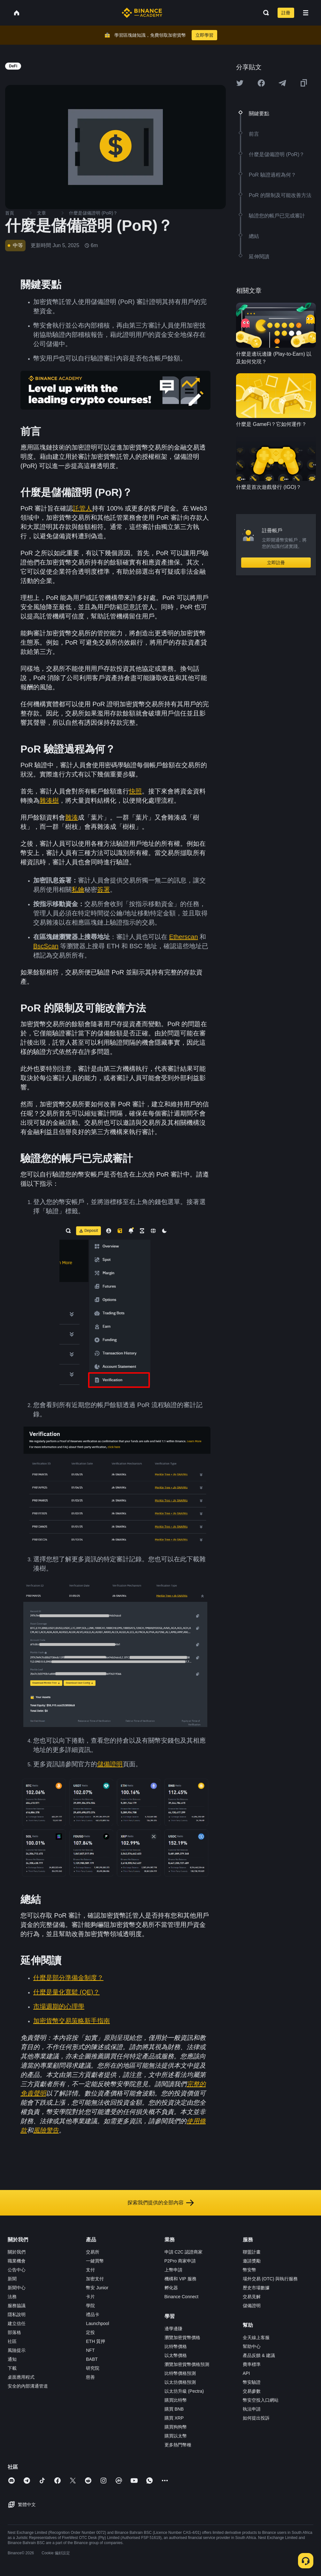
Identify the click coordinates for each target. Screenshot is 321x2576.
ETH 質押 (95, 2341)
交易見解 (252, 2296)
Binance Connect (181, 2296)
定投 (90, 2332)
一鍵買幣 (95, 2260)
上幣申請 (173, 2269)
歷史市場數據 (256, 2287)
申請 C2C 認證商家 (183, 2251)
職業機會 (17, 2260)
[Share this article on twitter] (240, 83)
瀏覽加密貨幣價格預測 (186, 2364)
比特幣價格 (175, 2346)
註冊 (285, 12)
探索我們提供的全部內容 (160, 2203)
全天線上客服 (256, 2337)
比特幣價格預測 (180, 2373)
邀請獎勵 (252, 2260)
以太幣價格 (175, 2355)
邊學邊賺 (173, 2328)
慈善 (90, 2377)
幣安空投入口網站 (261, 2400)
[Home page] (142, 13)
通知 (12, 2359)
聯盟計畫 (252, 2251)
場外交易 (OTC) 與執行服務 (270, 2278)
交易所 (92, 2251)
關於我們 (17, 2251)
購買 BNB (174, 2409)
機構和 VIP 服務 (180, 2278)
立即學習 (204, 35)
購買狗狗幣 (175, 2426)
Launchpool (97, 2323)
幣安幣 (249, 2269)
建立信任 (17, 2323)
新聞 (12, 2278)
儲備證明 (252, 2305)
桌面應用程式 (21, 2377)
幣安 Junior (97, 2287)
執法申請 (252, 2409)
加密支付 (95, 2278)
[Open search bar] (264, 13)
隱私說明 (17, 2314)
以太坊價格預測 (180, 2382)
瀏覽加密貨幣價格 (182, 2337)
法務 (12, 2296)
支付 (90, 2269)
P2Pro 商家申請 (180, 2260)
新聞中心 (17, 2287)
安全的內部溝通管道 (28, 2386)
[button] (306, 13)
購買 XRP (174, 2418)
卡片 (90, 2296)
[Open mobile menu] (305, 13)
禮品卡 (92, 2314)
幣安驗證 (252, 2382)
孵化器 (171, 2287)
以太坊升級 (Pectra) (184, 2391)
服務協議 (17, 2305)
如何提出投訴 (256, 2418)
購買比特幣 (175, 2400)
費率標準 (252, 2364)
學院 (90, 2305)
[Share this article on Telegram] (282, 83)
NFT (90, 2350)
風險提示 (17, 2350)
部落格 (14, 2332)
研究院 (92, 2368)
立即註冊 (276, 562)
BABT (92, 2359)
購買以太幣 (175, 2435)
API (246, 2373)
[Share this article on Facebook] (261, 83)
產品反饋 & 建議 (259, 2355)
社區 (12, 2341)
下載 (12, 2368)
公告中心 (17, 2269)
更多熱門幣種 (177, 2444)
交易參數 (252, 2391)
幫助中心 (252, 2346)
